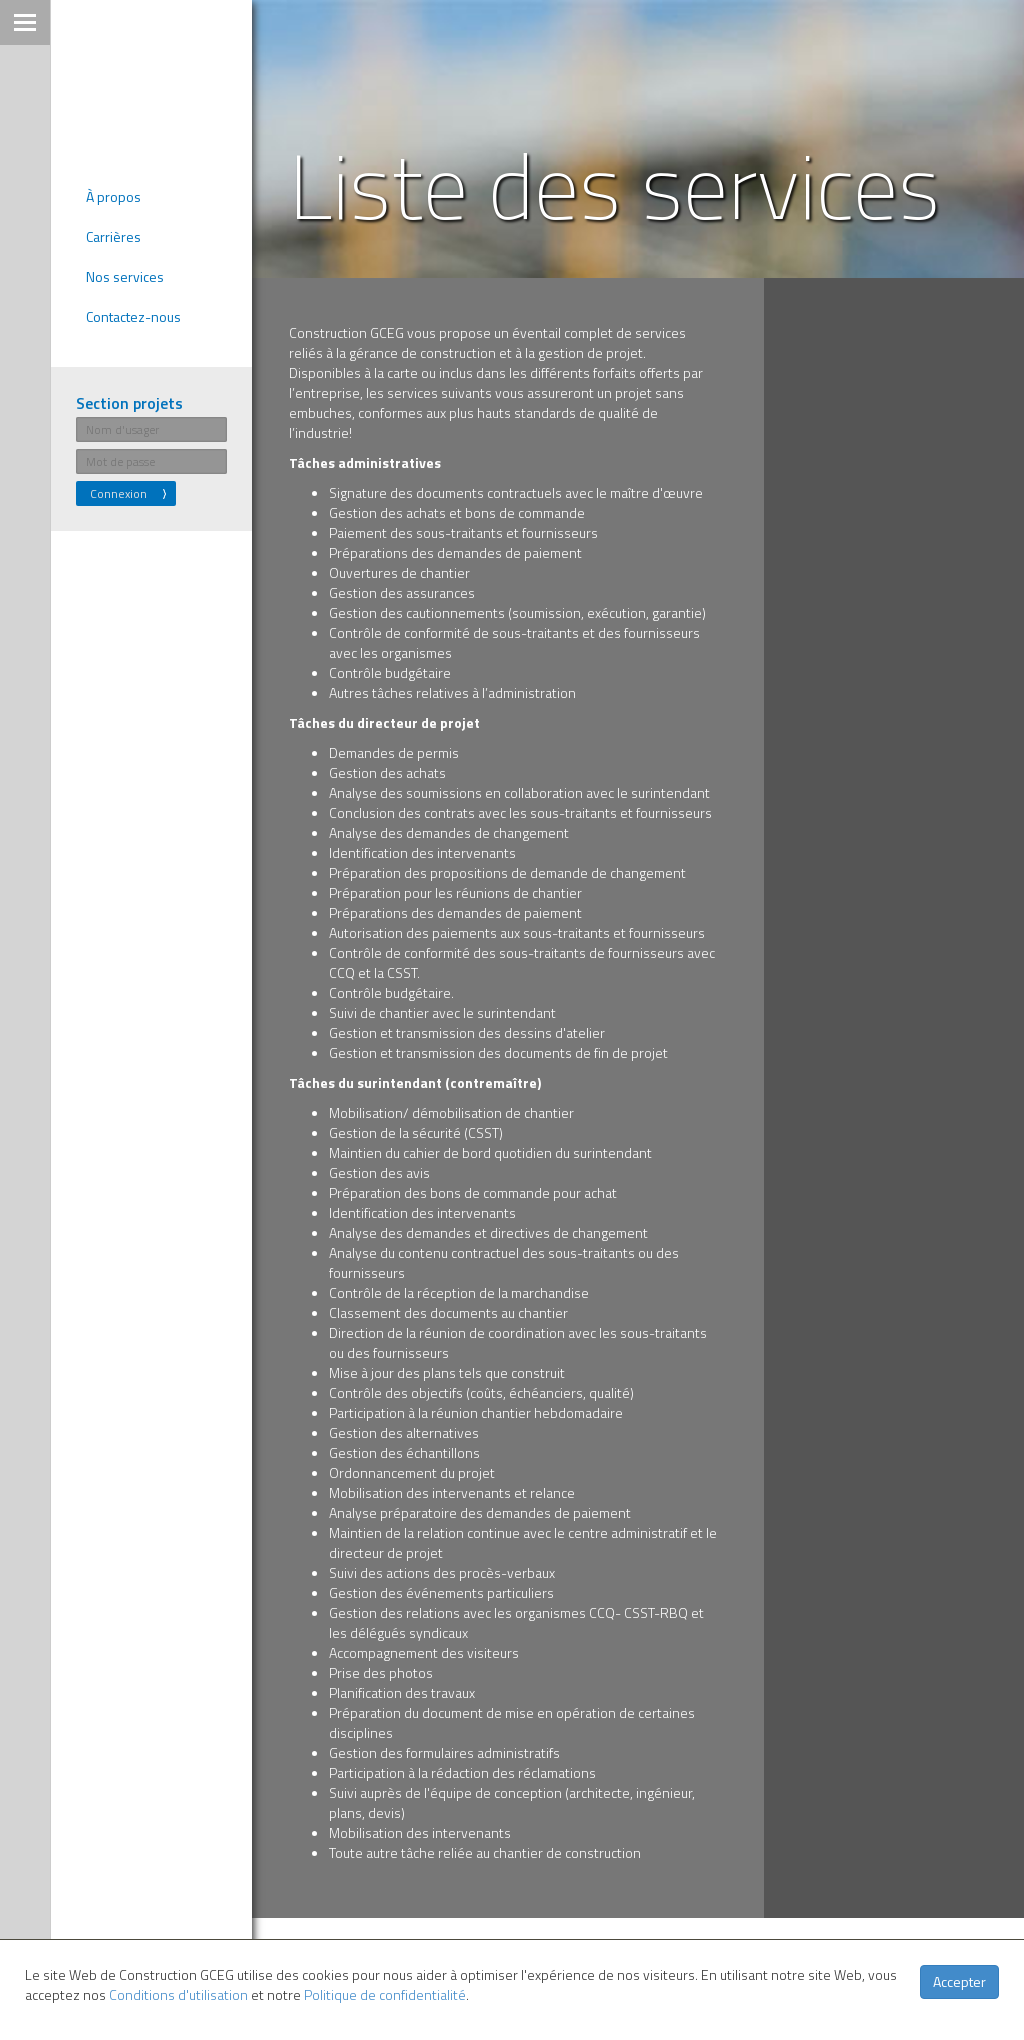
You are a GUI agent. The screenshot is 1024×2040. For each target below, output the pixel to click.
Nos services (125, 277)
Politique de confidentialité (385, 1994)
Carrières (113, 237)
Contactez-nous (133, 317)
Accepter (959, 1981)
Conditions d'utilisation (178, 1994)
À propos (113, 197)
